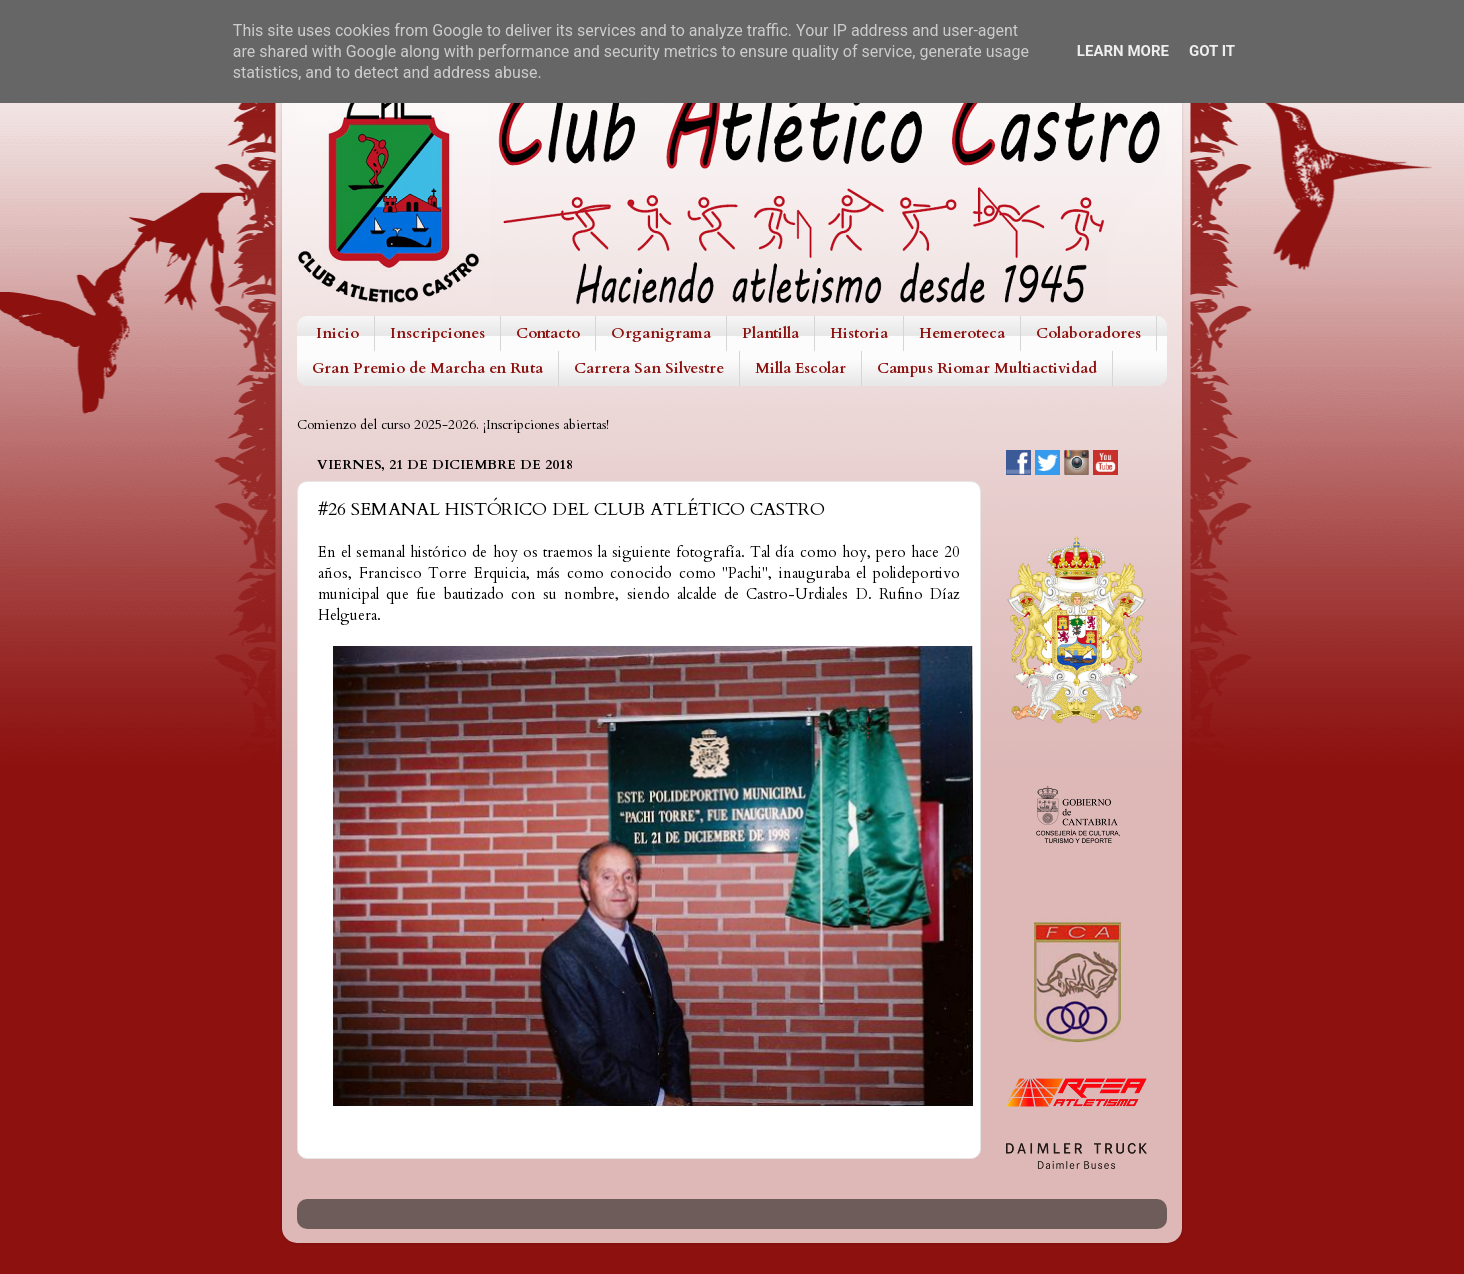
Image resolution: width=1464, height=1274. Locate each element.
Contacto (548, 333)
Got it (1212, 51)
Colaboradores (1088, 333)
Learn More (1123, 51)
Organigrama (661, 333)
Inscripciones (437, 333)
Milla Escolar (800, 368)
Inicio (337, 333)
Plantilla (770, 333)
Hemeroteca (962, 333)
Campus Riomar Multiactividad (987, 368)
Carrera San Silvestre (649, 368)
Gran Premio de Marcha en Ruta (427, 368)
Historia (859, 333)
